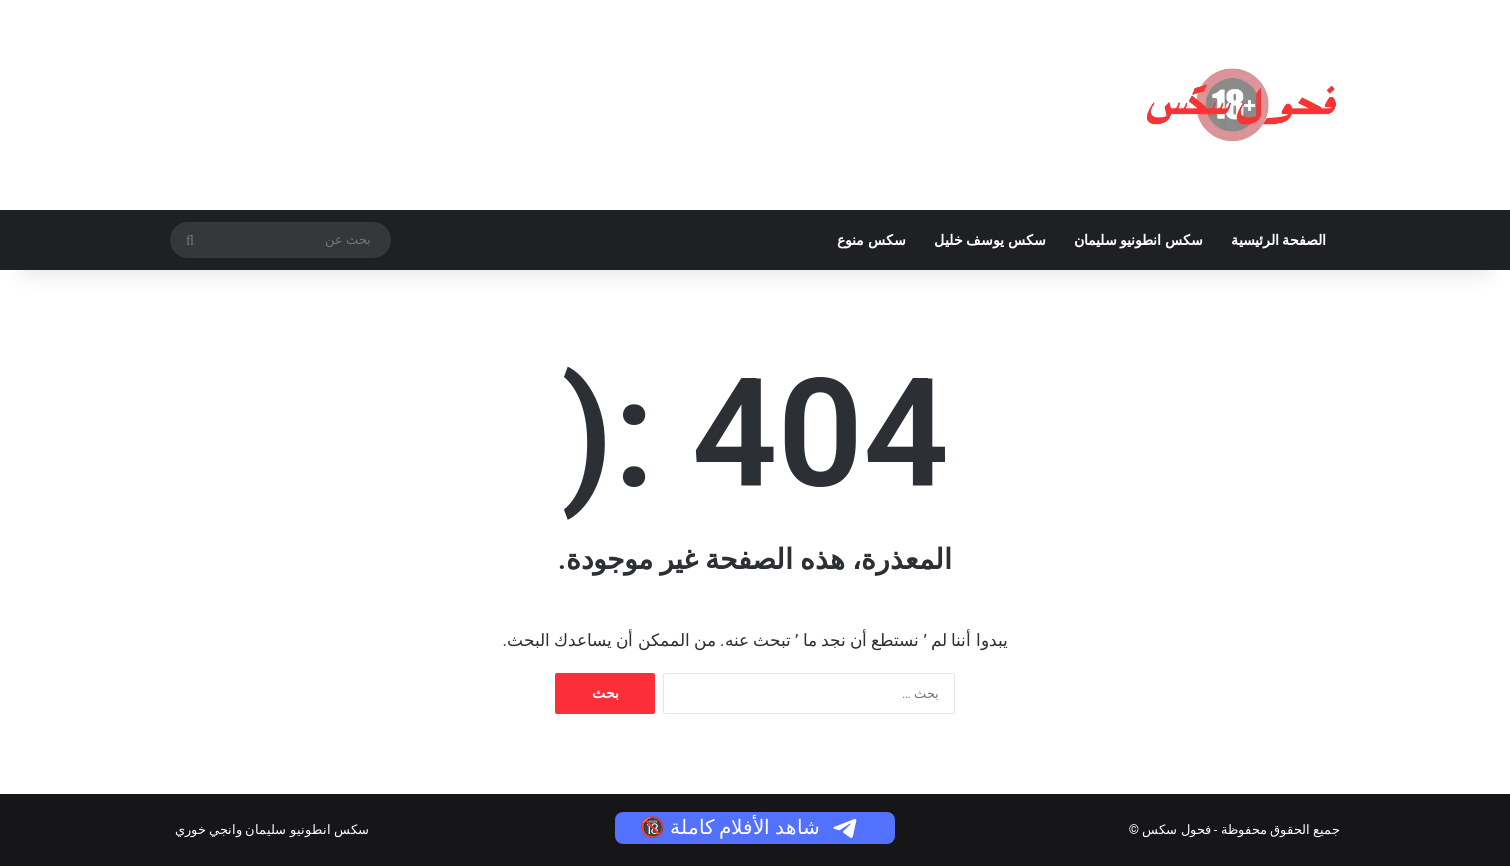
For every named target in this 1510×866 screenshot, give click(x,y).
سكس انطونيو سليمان (1138, 240)
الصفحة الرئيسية (1278, 240)
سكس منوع (871, 240)
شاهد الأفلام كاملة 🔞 (750, 827)
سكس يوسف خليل (990, 240)
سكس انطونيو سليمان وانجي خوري (272, 829)
